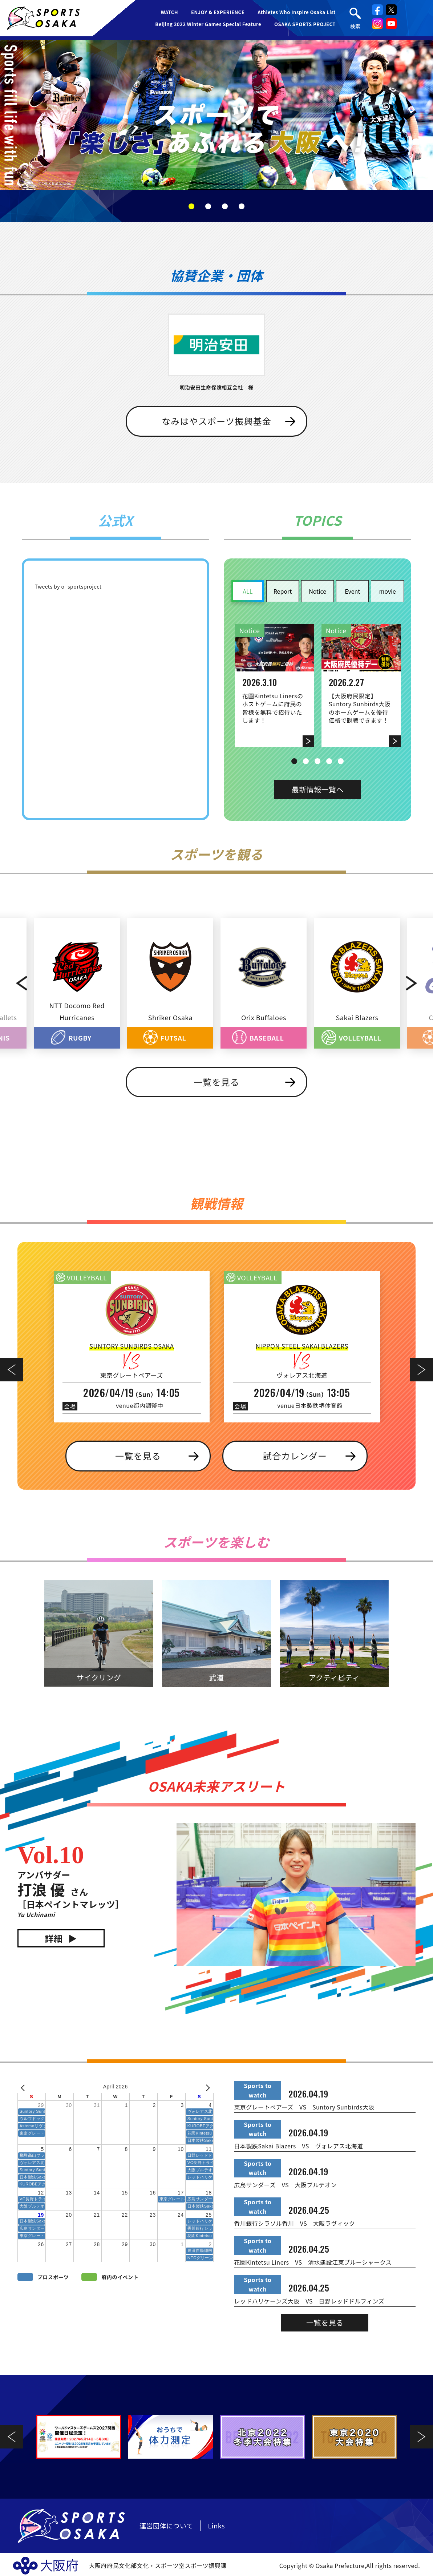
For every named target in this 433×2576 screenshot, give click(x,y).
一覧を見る (216, 1081)
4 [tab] (241, 206)
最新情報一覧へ (317, 789)
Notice (317, 591)
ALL (247, 591)
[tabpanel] (216, 115)
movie (387, 591)
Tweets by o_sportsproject (68, 586)
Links (216, 2525)
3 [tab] (225, 206)
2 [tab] (208, 206)
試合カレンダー (295, 1455)
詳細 (53, 1938)
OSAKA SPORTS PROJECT (305, 24)
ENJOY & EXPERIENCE (217, 12)
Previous (15, 983)
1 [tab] (191, 206)
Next (418, 983)
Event (352, 591)
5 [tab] (341, 761)
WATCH (169, 12)
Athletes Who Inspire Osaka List (297, 12)
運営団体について (166, 2525)
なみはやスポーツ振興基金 (216, 421)
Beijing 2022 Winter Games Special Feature (208, 24)
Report (283, 591)
